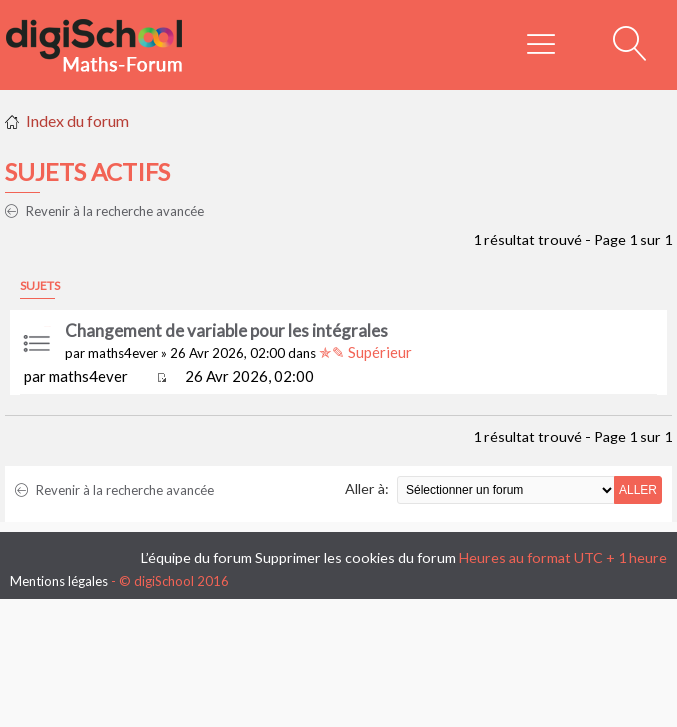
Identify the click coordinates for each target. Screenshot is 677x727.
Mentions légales (59, 581)
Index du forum (77, 120)
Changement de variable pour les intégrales (226, 330)
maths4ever (123, 353)
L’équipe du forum (196, 557)
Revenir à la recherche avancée (104, 211)
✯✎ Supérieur (365, 352)
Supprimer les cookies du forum (355, 557)
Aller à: (367, 488)
